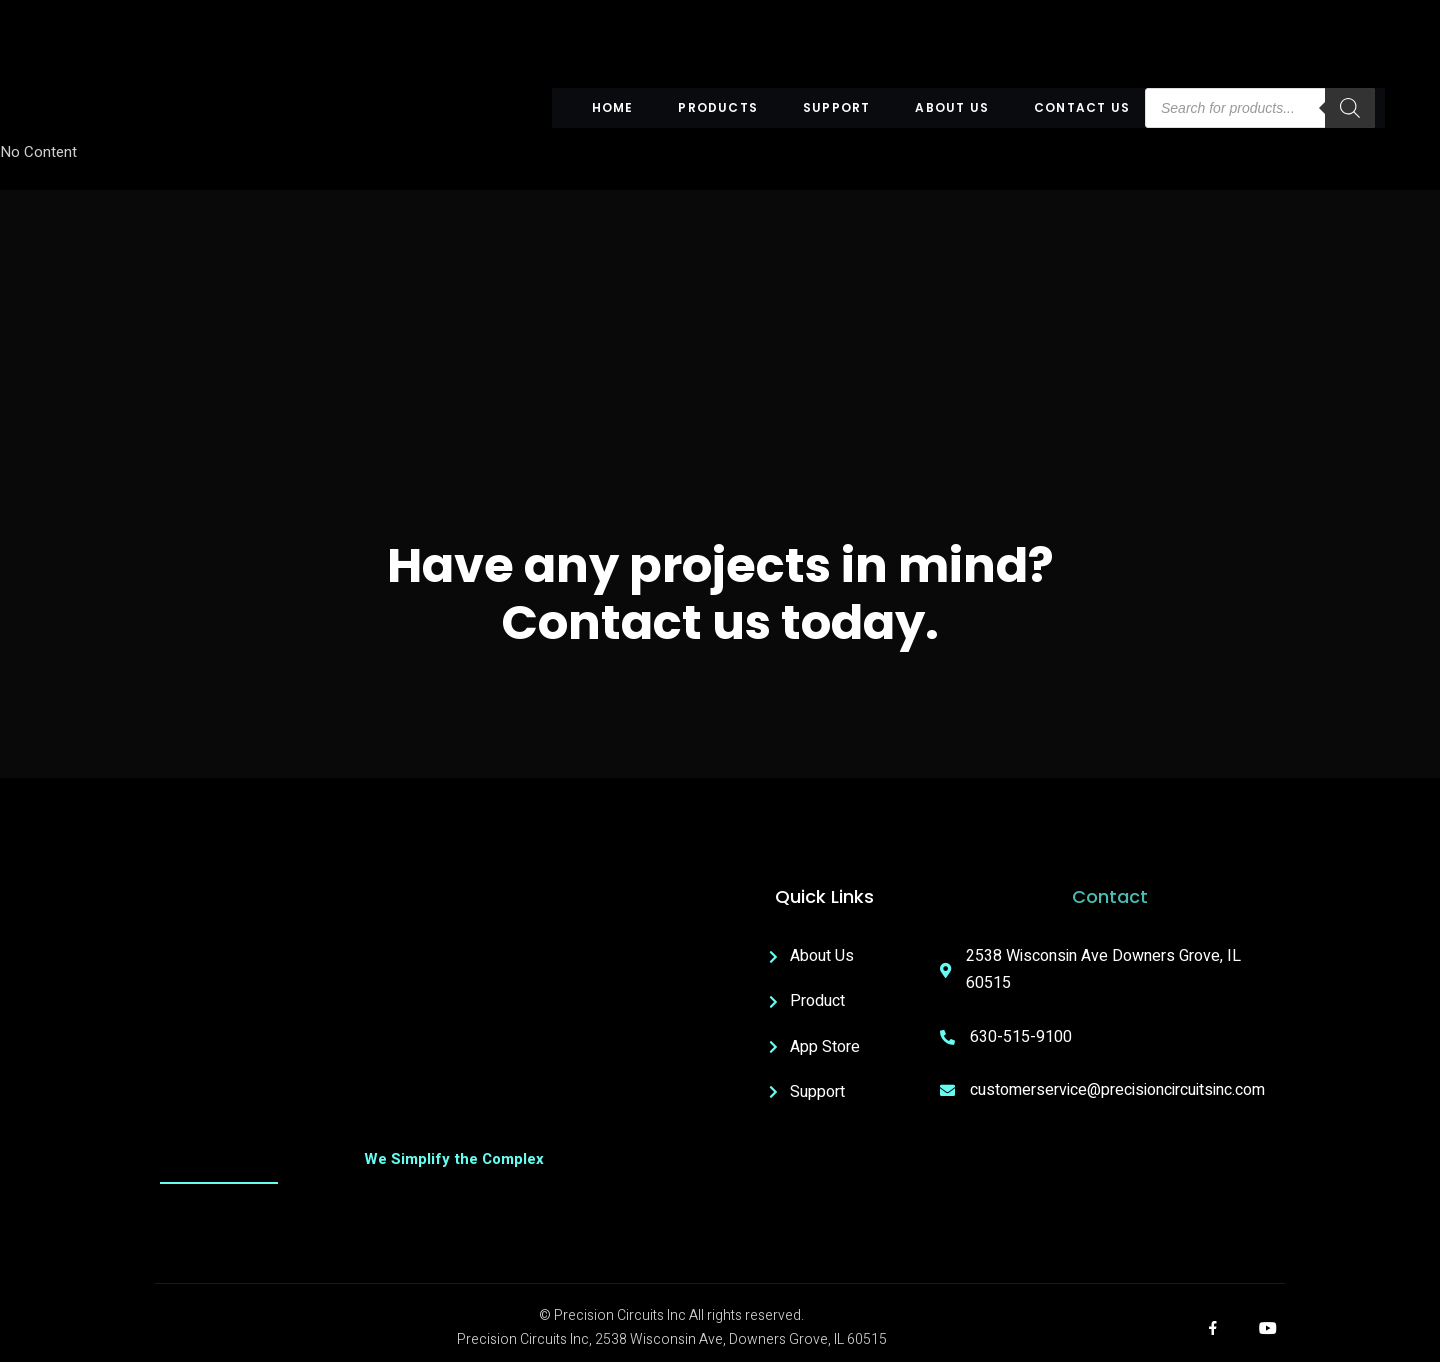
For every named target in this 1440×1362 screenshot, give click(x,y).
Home (613, 107)
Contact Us (1082, 107)
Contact (1110, 896)
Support (836, 107)
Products (718, 107)
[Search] (1350, 108)
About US (952, 107)
